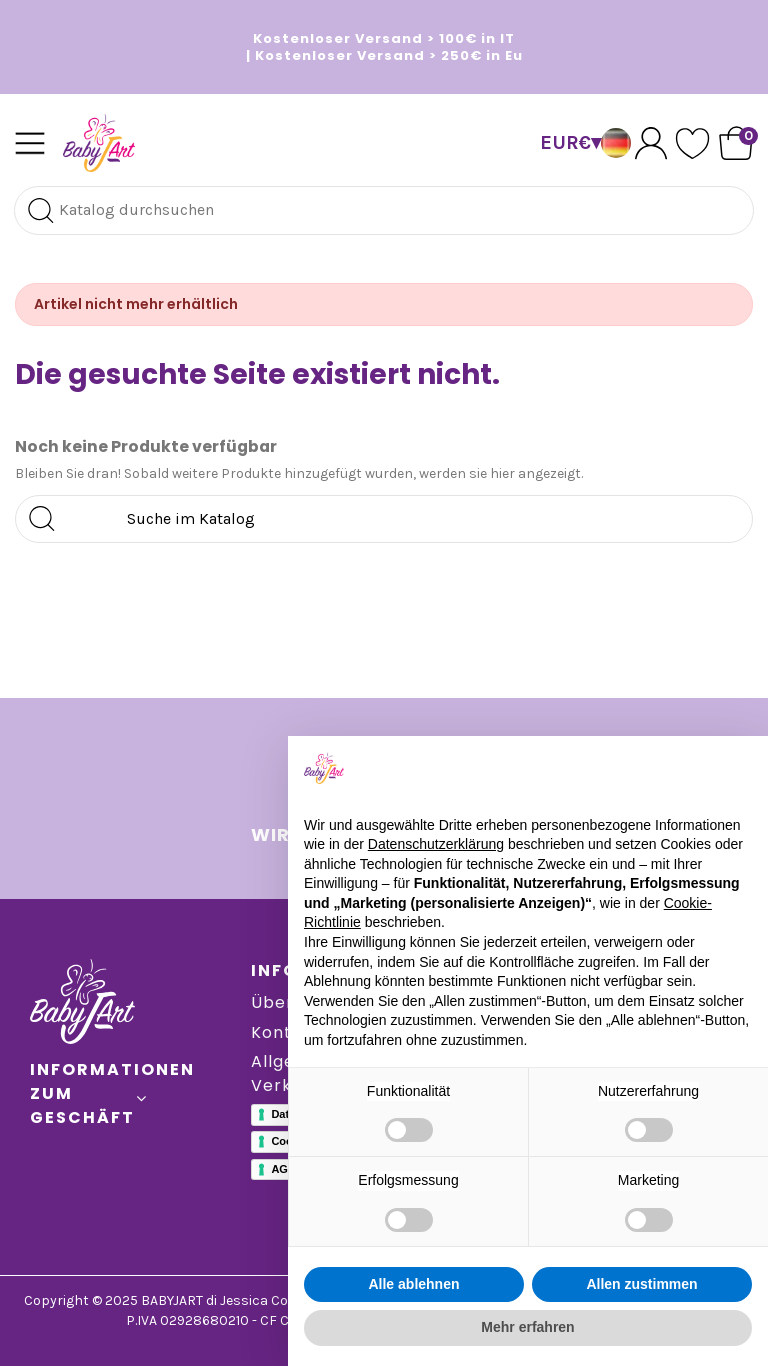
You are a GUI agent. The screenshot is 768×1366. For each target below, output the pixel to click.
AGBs (286, 1169)
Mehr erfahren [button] (527, 1327)
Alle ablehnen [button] (413, 1284)
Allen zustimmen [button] (641, 1284)
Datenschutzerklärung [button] (436, 844)
